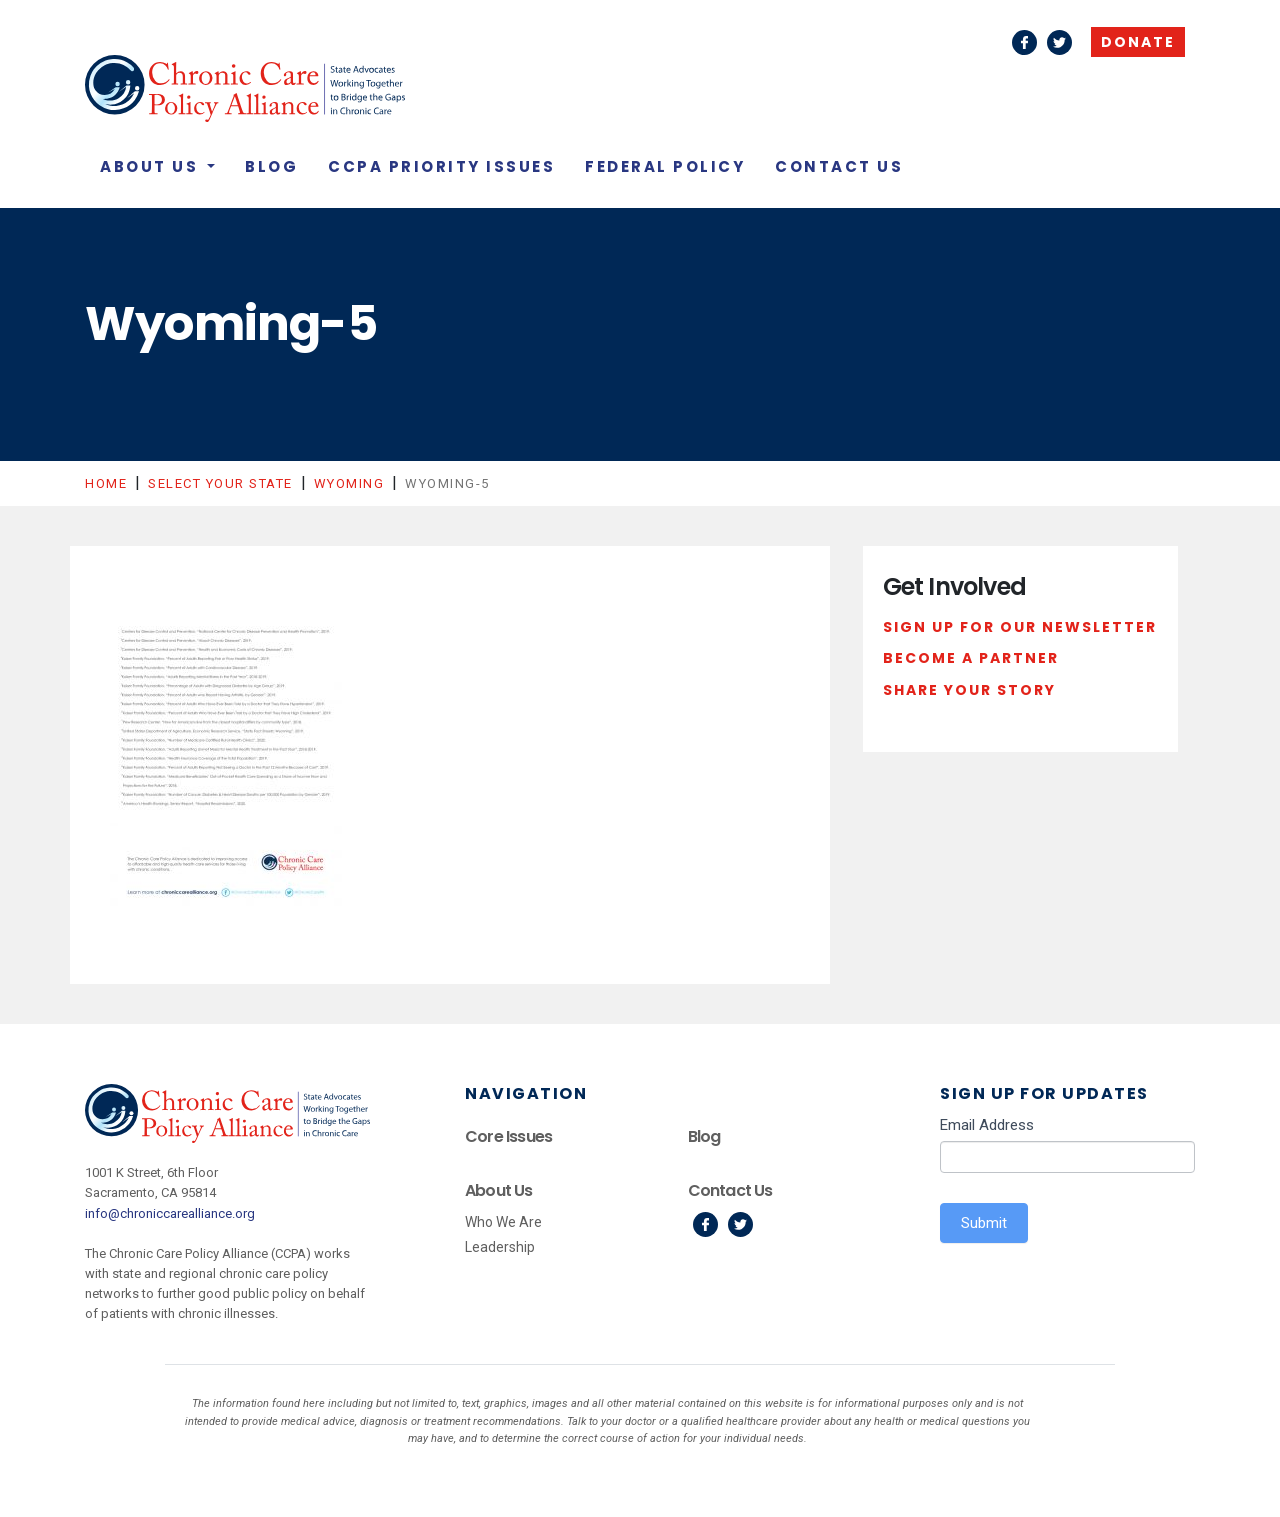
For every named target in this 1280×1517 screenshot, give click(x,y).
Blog (271, 166)
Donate (1138, 42)
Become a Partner (971, 658)
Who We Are (503, 1222)
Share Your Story (969, 690)
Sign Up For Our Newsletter (1020, 627)
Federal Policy (665, 166)
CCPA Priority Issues (441, 166)
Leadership (500, 1247)
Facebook (1024, 42)
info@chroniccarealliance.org (170, 1213)
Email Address (987, 1125)
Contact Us (839, 166)
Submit (984, 1223)
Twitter (1059, 42)
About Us (152, 166)
